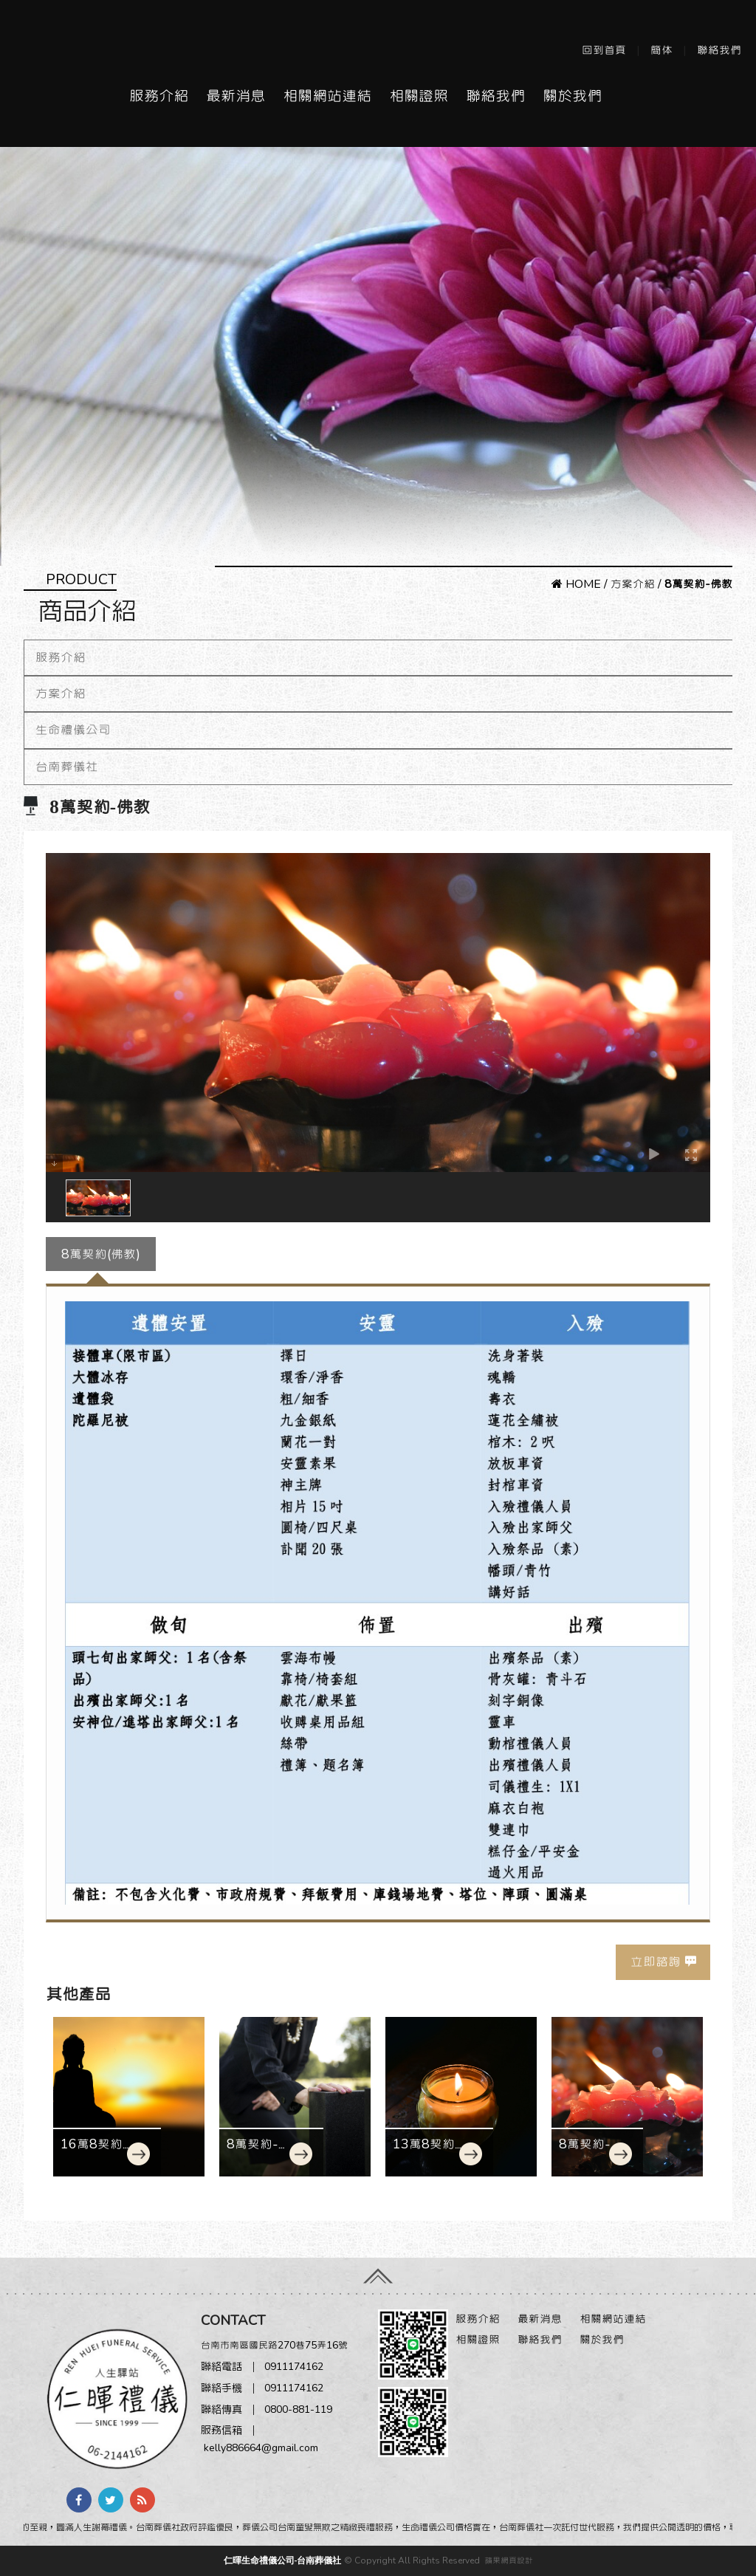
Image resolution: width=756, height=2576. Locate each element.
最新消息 (235, 96)
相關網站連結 (327, 96)
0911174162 (293, 2367)
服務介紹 (158, 96)
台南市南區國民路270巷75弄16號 (274, 2345)
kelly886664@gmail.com (261, 2448)
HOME (576, 584)
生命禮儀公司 (73, 730)
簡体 (661, 50)
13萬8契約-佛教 (427, 2152)
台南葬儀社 (66, 766)
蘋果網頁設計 (508, 2560)
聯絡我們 (719, 50)
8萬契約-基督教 (259, 2152)
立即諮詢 (655, 1961)
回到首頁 (604, 50)
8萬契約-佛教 (585, 2152)
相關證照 (418, 96)
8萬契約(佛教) (100, 1254)
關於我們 (572, 96)
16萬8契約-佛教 (94, 2152)
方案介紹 (633, 584)
